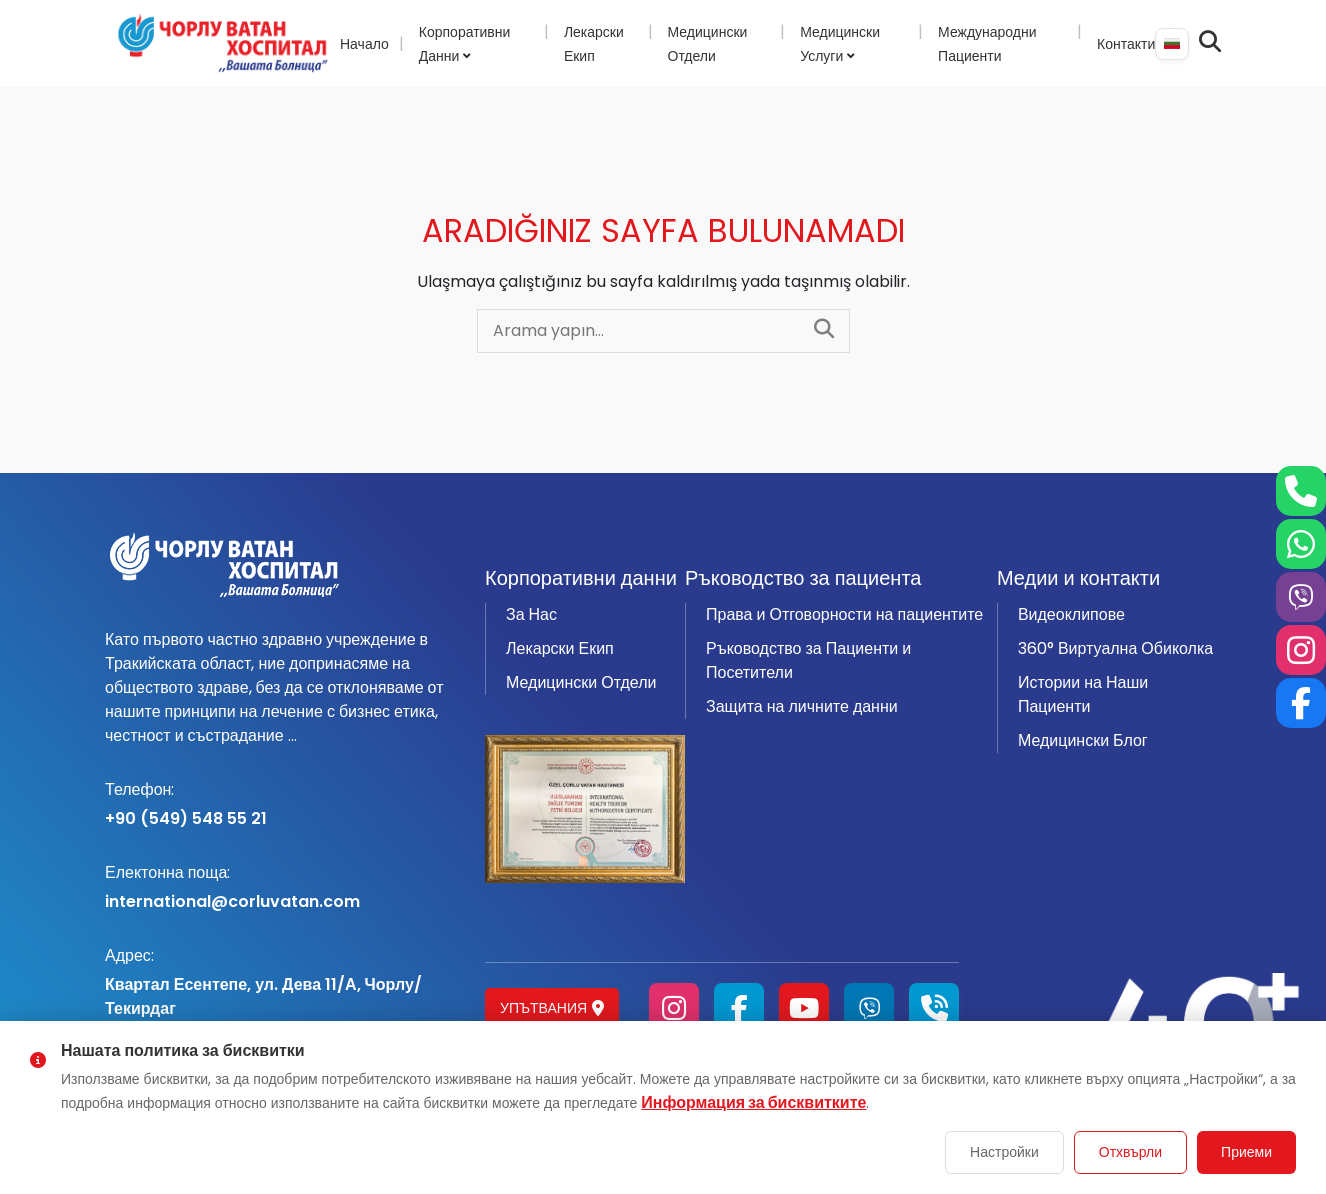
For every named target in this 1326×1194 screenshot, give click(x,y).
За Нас (531, 614)
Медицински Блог (1083, 740)
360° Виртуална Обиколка (1115, 648)
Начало (364, 44)
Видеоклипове (1071, 614)
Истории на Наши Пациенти (1083, 694)
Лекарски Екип (560, 648)
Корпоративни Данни (465, 44)
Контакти (1126, 44)
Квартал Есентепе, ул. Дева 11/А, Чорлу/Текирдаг (283, 982)
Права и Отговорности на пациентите (844, 614)
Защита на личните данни (802, 706)
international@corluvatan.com (283, 887)
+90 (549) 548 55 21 (283, 804)
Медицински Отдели (581, 682)
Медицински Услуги (840, 44)
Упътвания (552, 1008)
